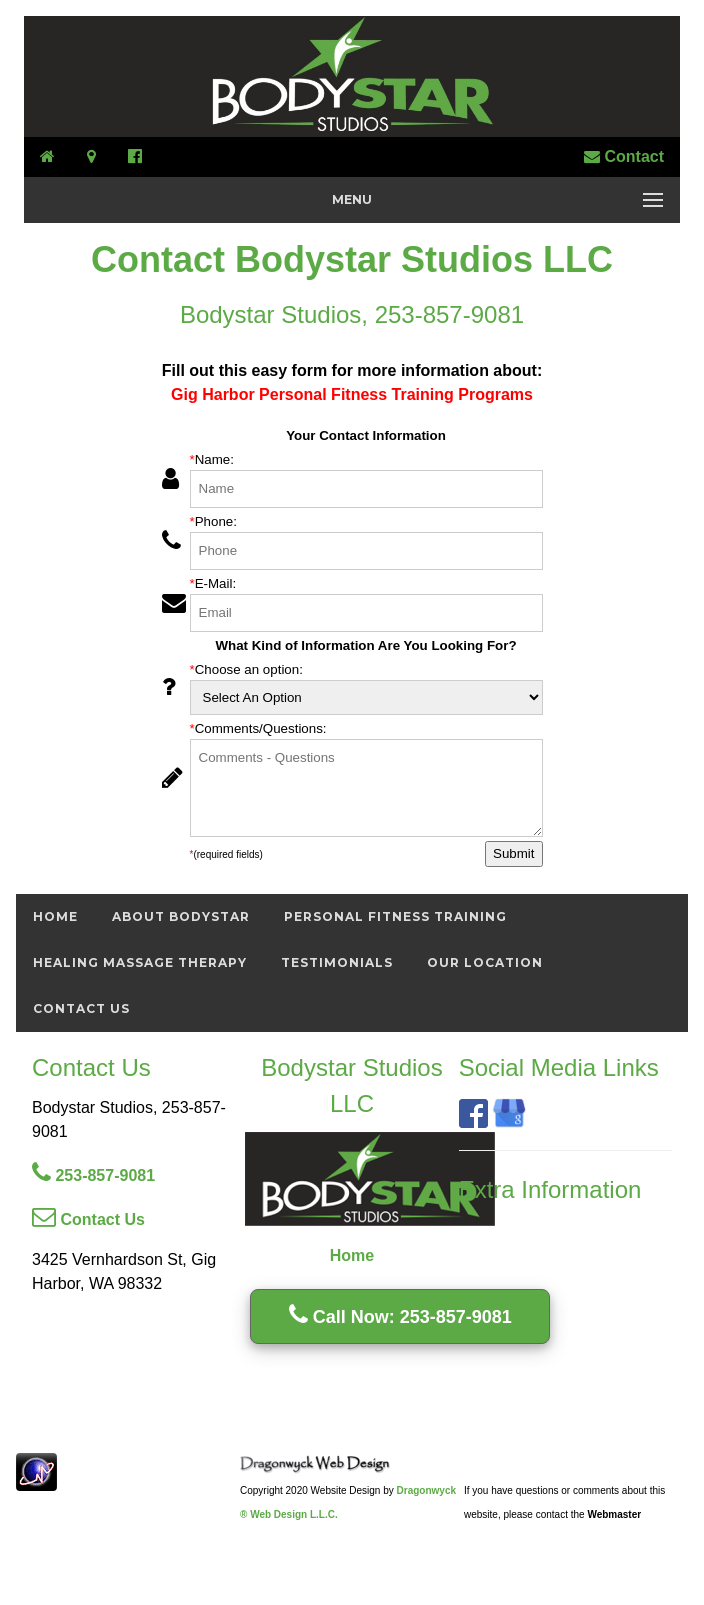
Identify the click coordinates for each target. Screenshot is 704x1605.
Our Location (485, 962)
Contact (624, 156)
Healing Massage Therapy (140, 962)
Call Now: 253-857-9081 (400, 1317)
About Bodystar (181, 916)
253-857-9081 (93, 1175)
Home (55, 916)
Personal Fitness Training (395, 916)
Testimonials (337, 962)
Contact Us (81, 1008)
